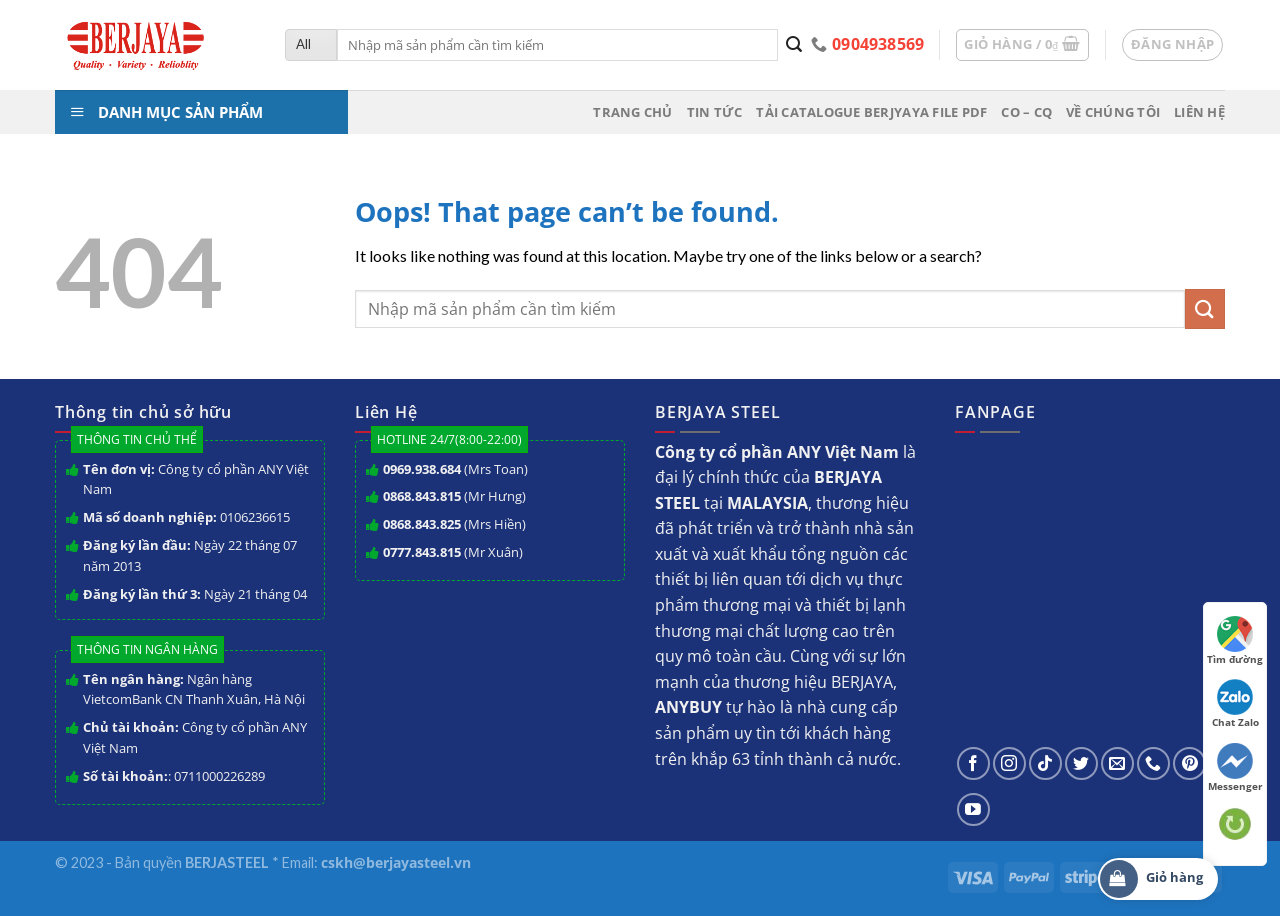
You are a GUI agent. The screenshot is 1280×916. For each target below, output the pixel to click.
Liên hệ (1199, 112)
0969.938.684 (422, 469)
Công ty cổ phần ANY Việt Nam (196, 479)
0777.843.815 (422, 552)
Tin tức (715, 112)
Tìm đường (1235, 641)
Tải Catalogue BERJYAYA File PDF (871, 112)
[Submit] (794, 45)
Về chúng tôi (1113, 112)
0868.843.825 (422, 524)
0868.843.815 (422, 496)
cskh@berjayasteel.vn (396, 862)
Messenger (1235, 768)
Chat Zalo (1235, 704)
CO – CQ (1026, 112)
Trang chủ (632, 112)
